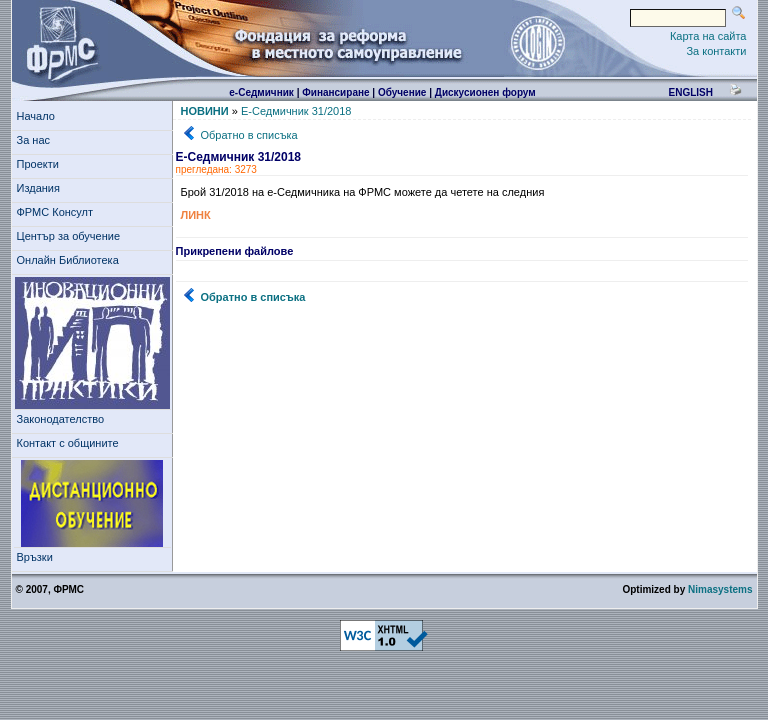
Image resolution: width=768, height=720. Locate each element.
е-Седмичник (261, 92)
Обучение (402, 92)
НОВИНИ (205, 111)
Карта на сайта (708, 36)
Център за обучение (72, 236)
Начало (36, 116)
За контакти (716, 51)
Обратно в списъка (249, 135)
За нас (37, 140)
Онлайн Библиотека (68, 260)
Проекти (41, 164)
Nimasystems (720, 589)
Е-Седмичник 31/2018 (296, 111)
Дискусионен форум (485, 92)
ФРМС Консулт (58, 212)
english (690, 92)
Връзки (38, 557)
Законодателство (61, 419)
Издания (42, 188)
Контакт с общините (68, 443)
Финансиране (335, 92)
